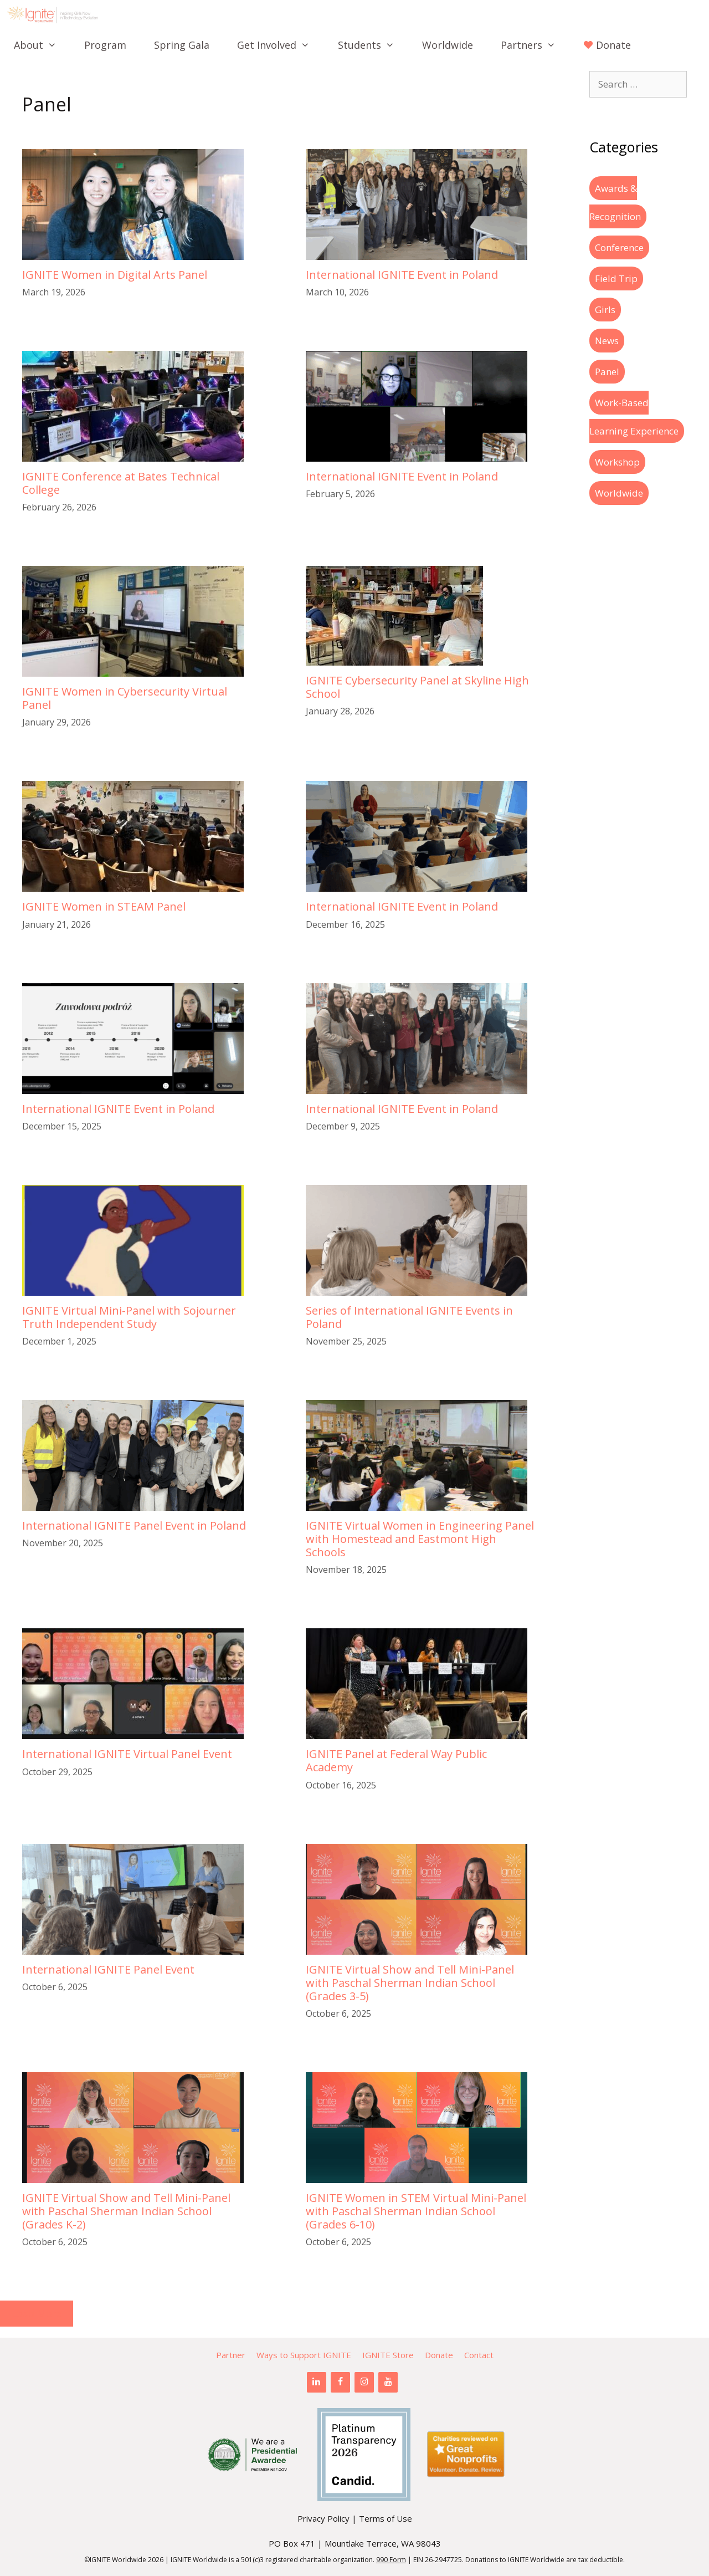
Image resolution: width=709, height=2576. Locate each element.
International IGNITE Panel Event (108, 1969)
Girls (605, 309)
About (42, 45)
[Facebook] (340, 2382)
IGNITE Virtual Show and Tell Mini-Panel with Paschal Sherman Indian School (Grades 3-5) (410, 1982)
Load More (36, 2313)
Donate (439, 2354)
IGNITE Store (388, 2354)
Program (105, 45)
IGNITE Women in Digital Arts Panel (114, 274)
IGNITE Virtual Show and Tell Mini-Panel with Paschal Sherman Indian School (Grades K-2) (126, 2211)
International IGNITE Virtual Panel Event (127, 1753)
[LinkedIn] (316, 2382)
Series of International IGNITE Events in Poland (409, 1317)
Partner (230, 2354)
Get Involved (280, 45)
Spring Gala (181, 45)
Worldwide (447, 45)
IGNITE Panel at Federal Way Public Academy (396, 1760)
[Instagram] (364, 2382)
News (607, 340)
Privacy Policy (323, 2518)
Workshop (617, 462)
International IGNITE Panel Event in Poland (134, 1525)
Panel (607, 371)
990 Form (391, 2559)
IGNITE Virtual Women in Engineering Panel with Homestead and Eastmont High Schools (420, 1539)
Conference (619, 247)
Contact (479, 2354)
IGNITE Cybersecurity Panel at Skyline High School (417, 687)
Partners (535, 45)
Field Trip (616, 278)
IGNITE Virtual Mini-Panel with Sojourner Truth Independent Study (129, 1317)
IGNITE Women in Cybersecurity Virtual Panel (124, 698)
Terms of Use (385, 2518)
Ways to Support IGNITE (303, 2354)
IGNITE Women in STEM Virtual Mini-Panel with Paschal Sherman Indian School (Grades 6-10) (416, 2211)
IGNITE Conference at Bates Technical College (120, 483)
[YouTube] (388, 2382)
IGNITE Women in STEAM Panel (104, 906)
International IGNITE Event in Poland (402, 274)
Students (373, 45)
